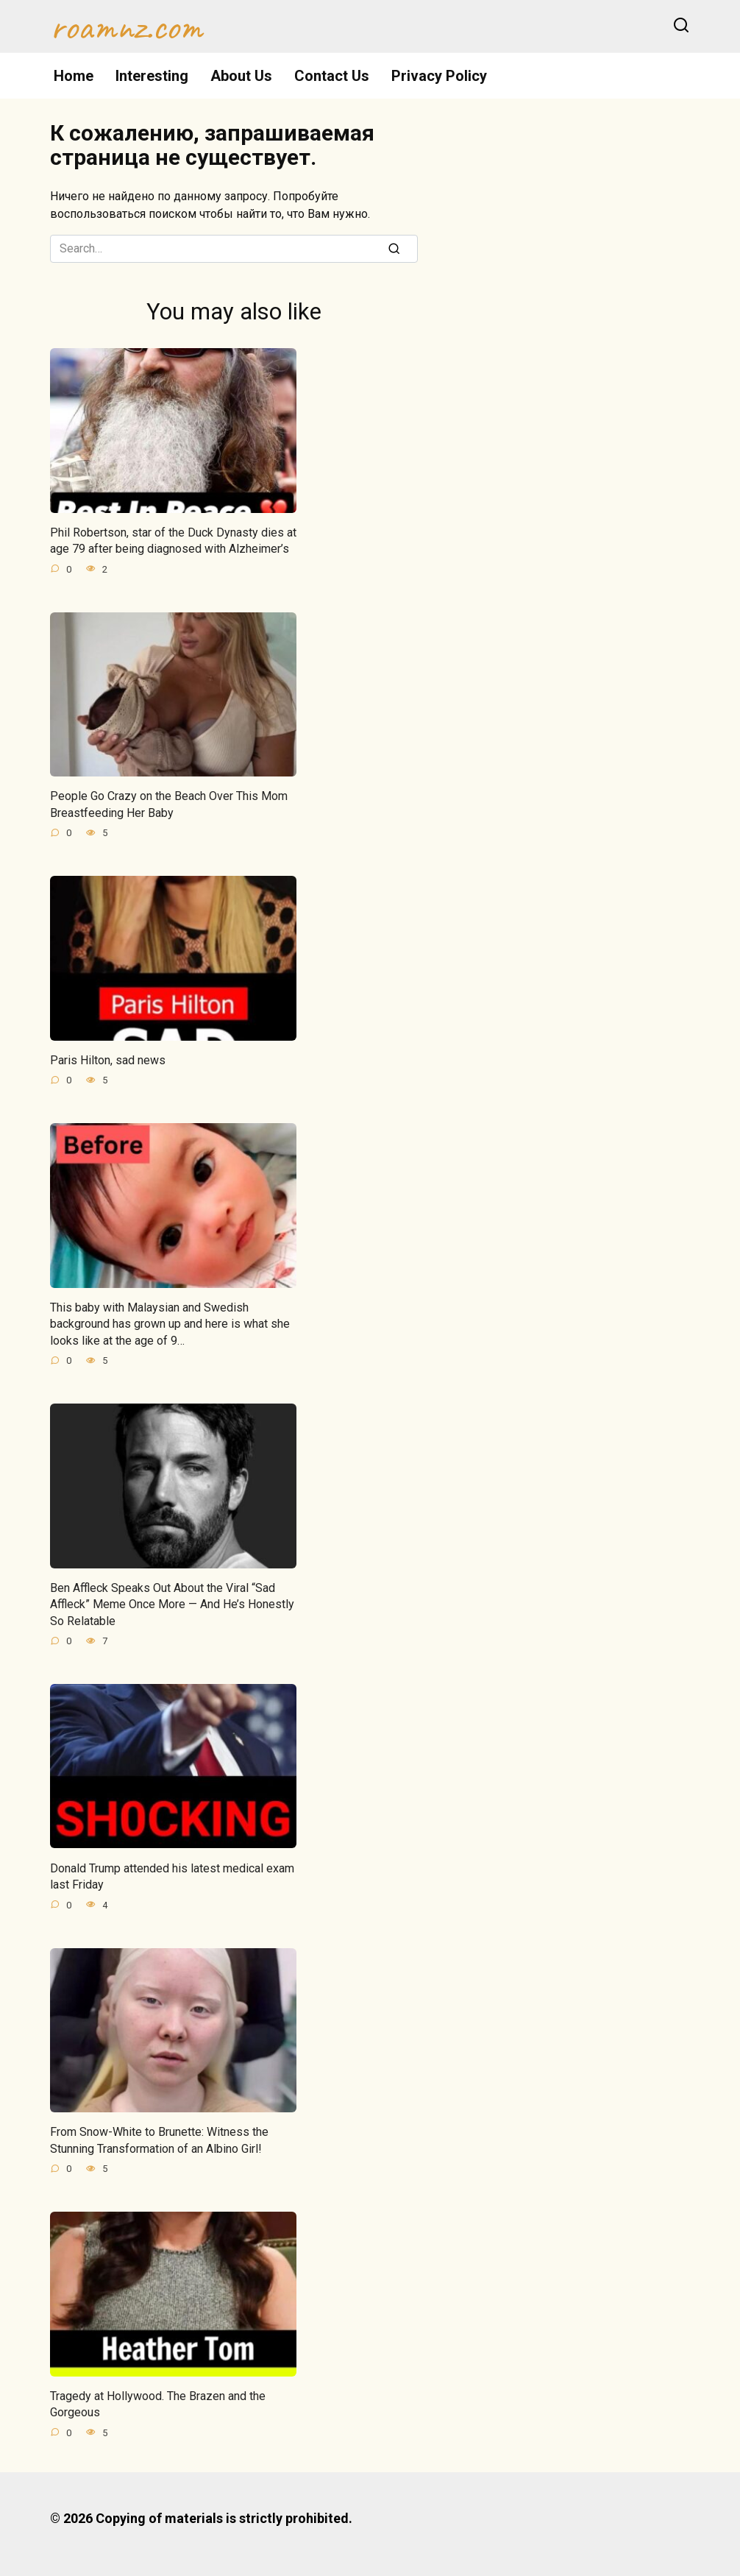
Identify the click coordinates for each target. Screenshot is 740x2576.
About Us (241, 76)
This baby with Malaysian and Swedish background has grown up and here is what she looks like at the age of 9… (170, 1324)
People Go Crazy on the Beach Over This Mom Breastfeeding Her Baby (169, 804)
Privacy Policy (439, 76)
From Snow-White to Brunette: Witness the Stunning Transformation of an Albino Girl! (159, 2140)
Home (73, 76)
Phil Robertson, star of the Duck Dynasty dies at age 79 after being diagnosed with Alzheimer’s (173, 541)
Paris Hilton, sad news (108, 1060)
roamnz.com (126, 26)
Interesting (151, 76)
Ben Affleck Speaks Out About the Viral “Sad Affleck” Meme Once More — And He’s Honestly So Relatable (172, 1604)
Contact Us (331, 76)
